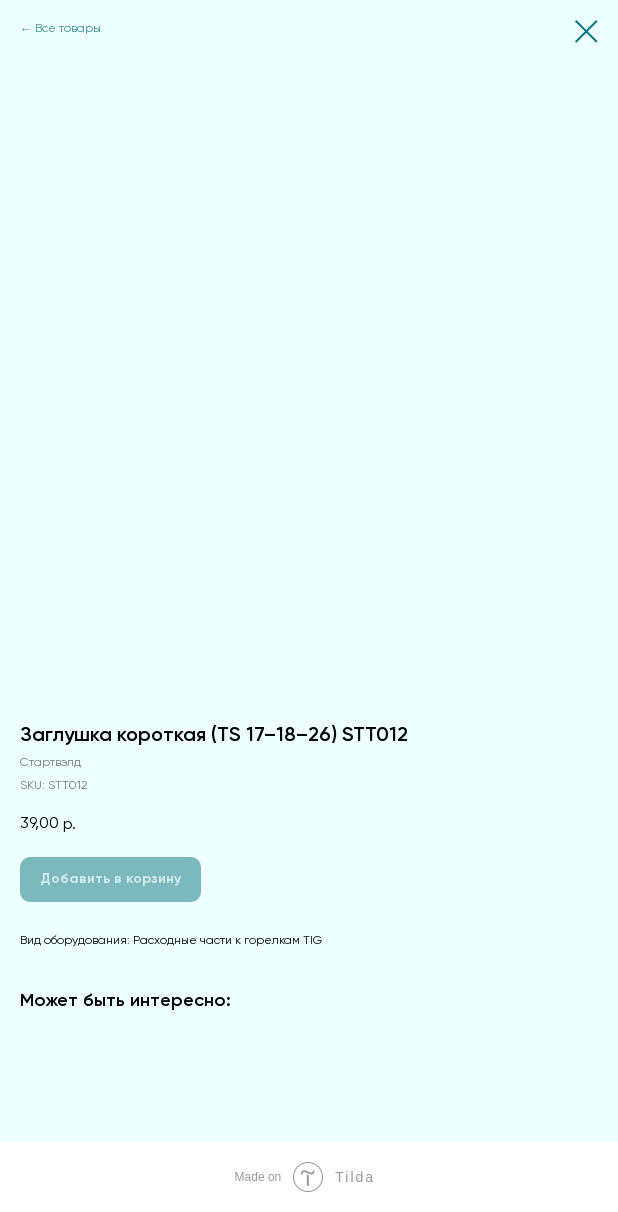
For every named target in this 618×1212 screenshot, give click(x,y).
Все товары (68, 29)
